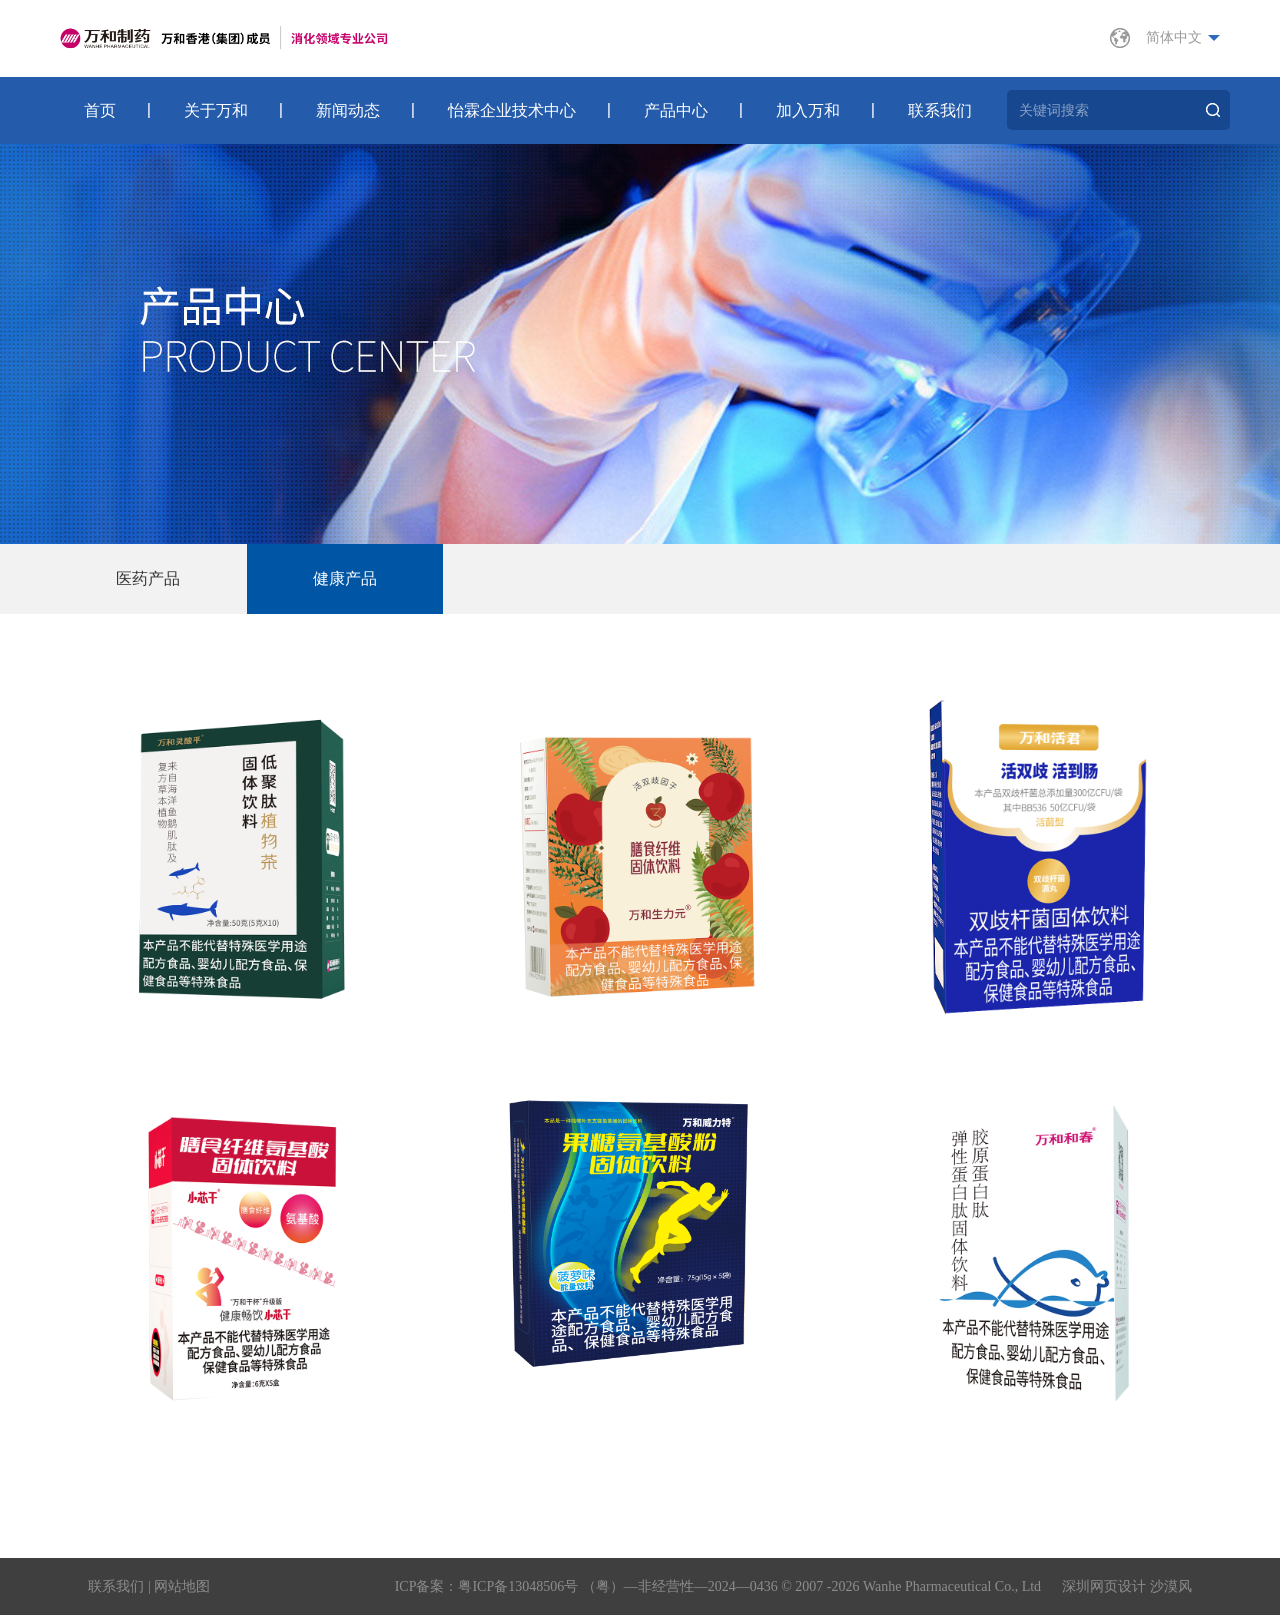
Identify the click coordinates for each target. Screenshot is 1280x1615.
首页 (100, 110)
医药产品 (148, 578)
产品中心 (676, 110)
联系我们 (940, 110)
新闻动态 (348, 110)
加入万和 (808, 110)
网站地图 (182, 1586)
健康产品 (345, 578)
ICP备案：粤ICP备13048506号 (487, 1586)
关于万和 (216, 110)
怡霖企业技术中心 (512, 110)
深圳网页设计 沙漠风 (1127, 1586)
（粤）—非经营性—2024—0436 (680, 1586)
